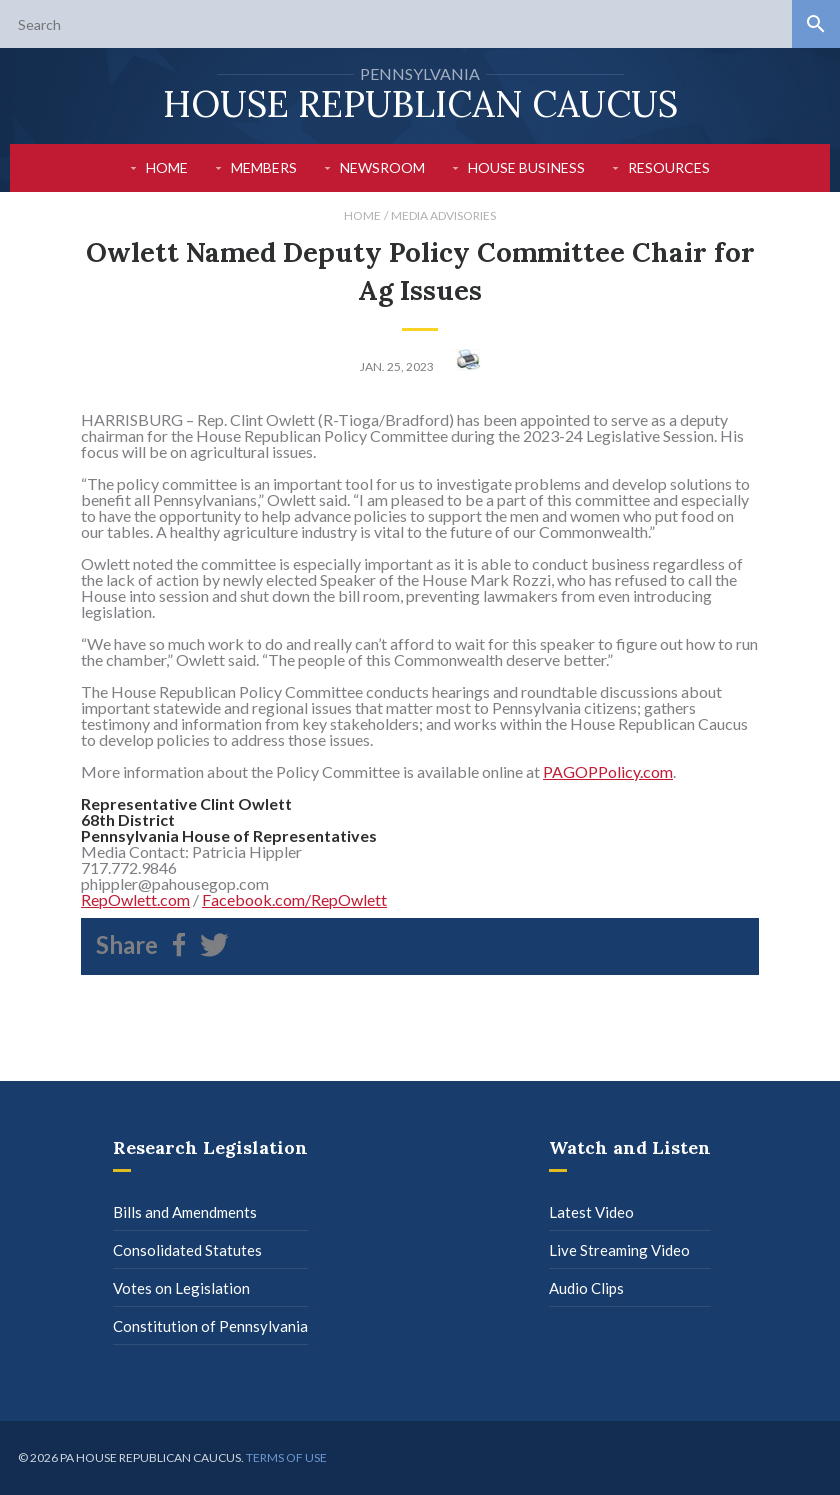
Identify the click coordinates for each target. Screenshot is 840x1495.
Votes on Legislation (181, 1288)
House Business (526, 167)
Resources (669, 167)
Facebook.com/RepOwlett (294, 899)
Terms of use (286, 1457)
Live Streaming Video (619, 1250)
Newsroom (382, 167)
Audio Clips (586, 1288)
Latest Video (591, 1212)
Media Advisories (443, 215)
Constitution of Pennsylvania (210, 1326)
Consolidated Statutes (187, 1250)
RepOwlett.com (135, 899)
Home (167, 167)
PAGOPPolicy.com (608, 771)
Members (264, 167)
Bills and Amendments (185, 1212)
